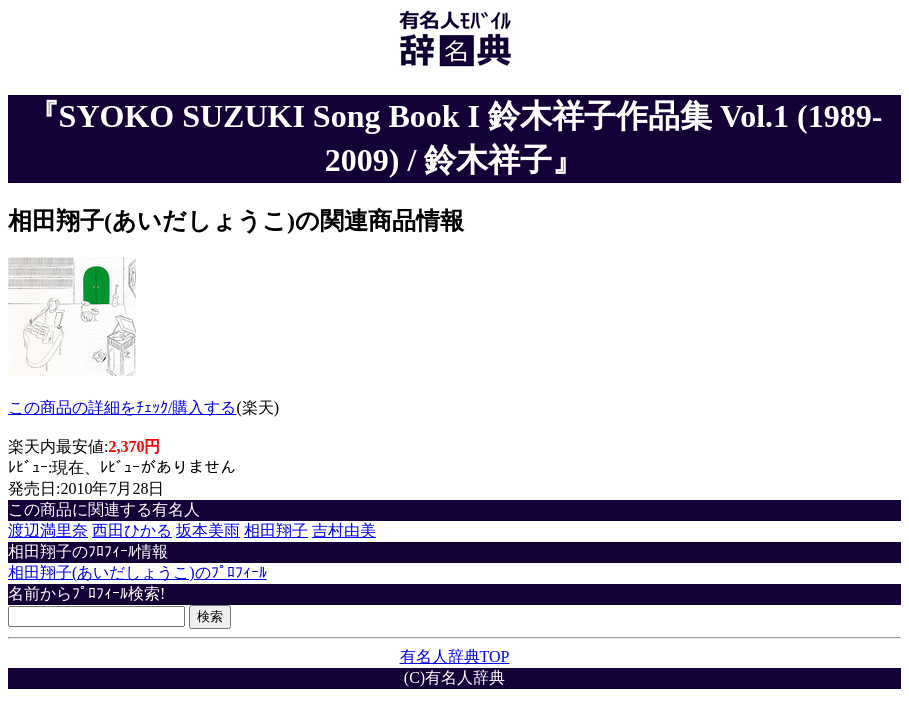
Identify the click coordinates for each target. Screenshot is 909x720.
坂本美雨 (208, 530)
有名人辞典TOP (455, 656)
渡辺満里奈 (48, 530)
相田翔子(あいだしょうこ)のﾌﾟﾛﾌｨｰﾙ (137, 572)
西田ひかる (132, 530)
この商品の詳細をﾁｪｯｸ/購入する (122, 407)
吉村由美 (344, 530)
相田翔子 (276, 530)
